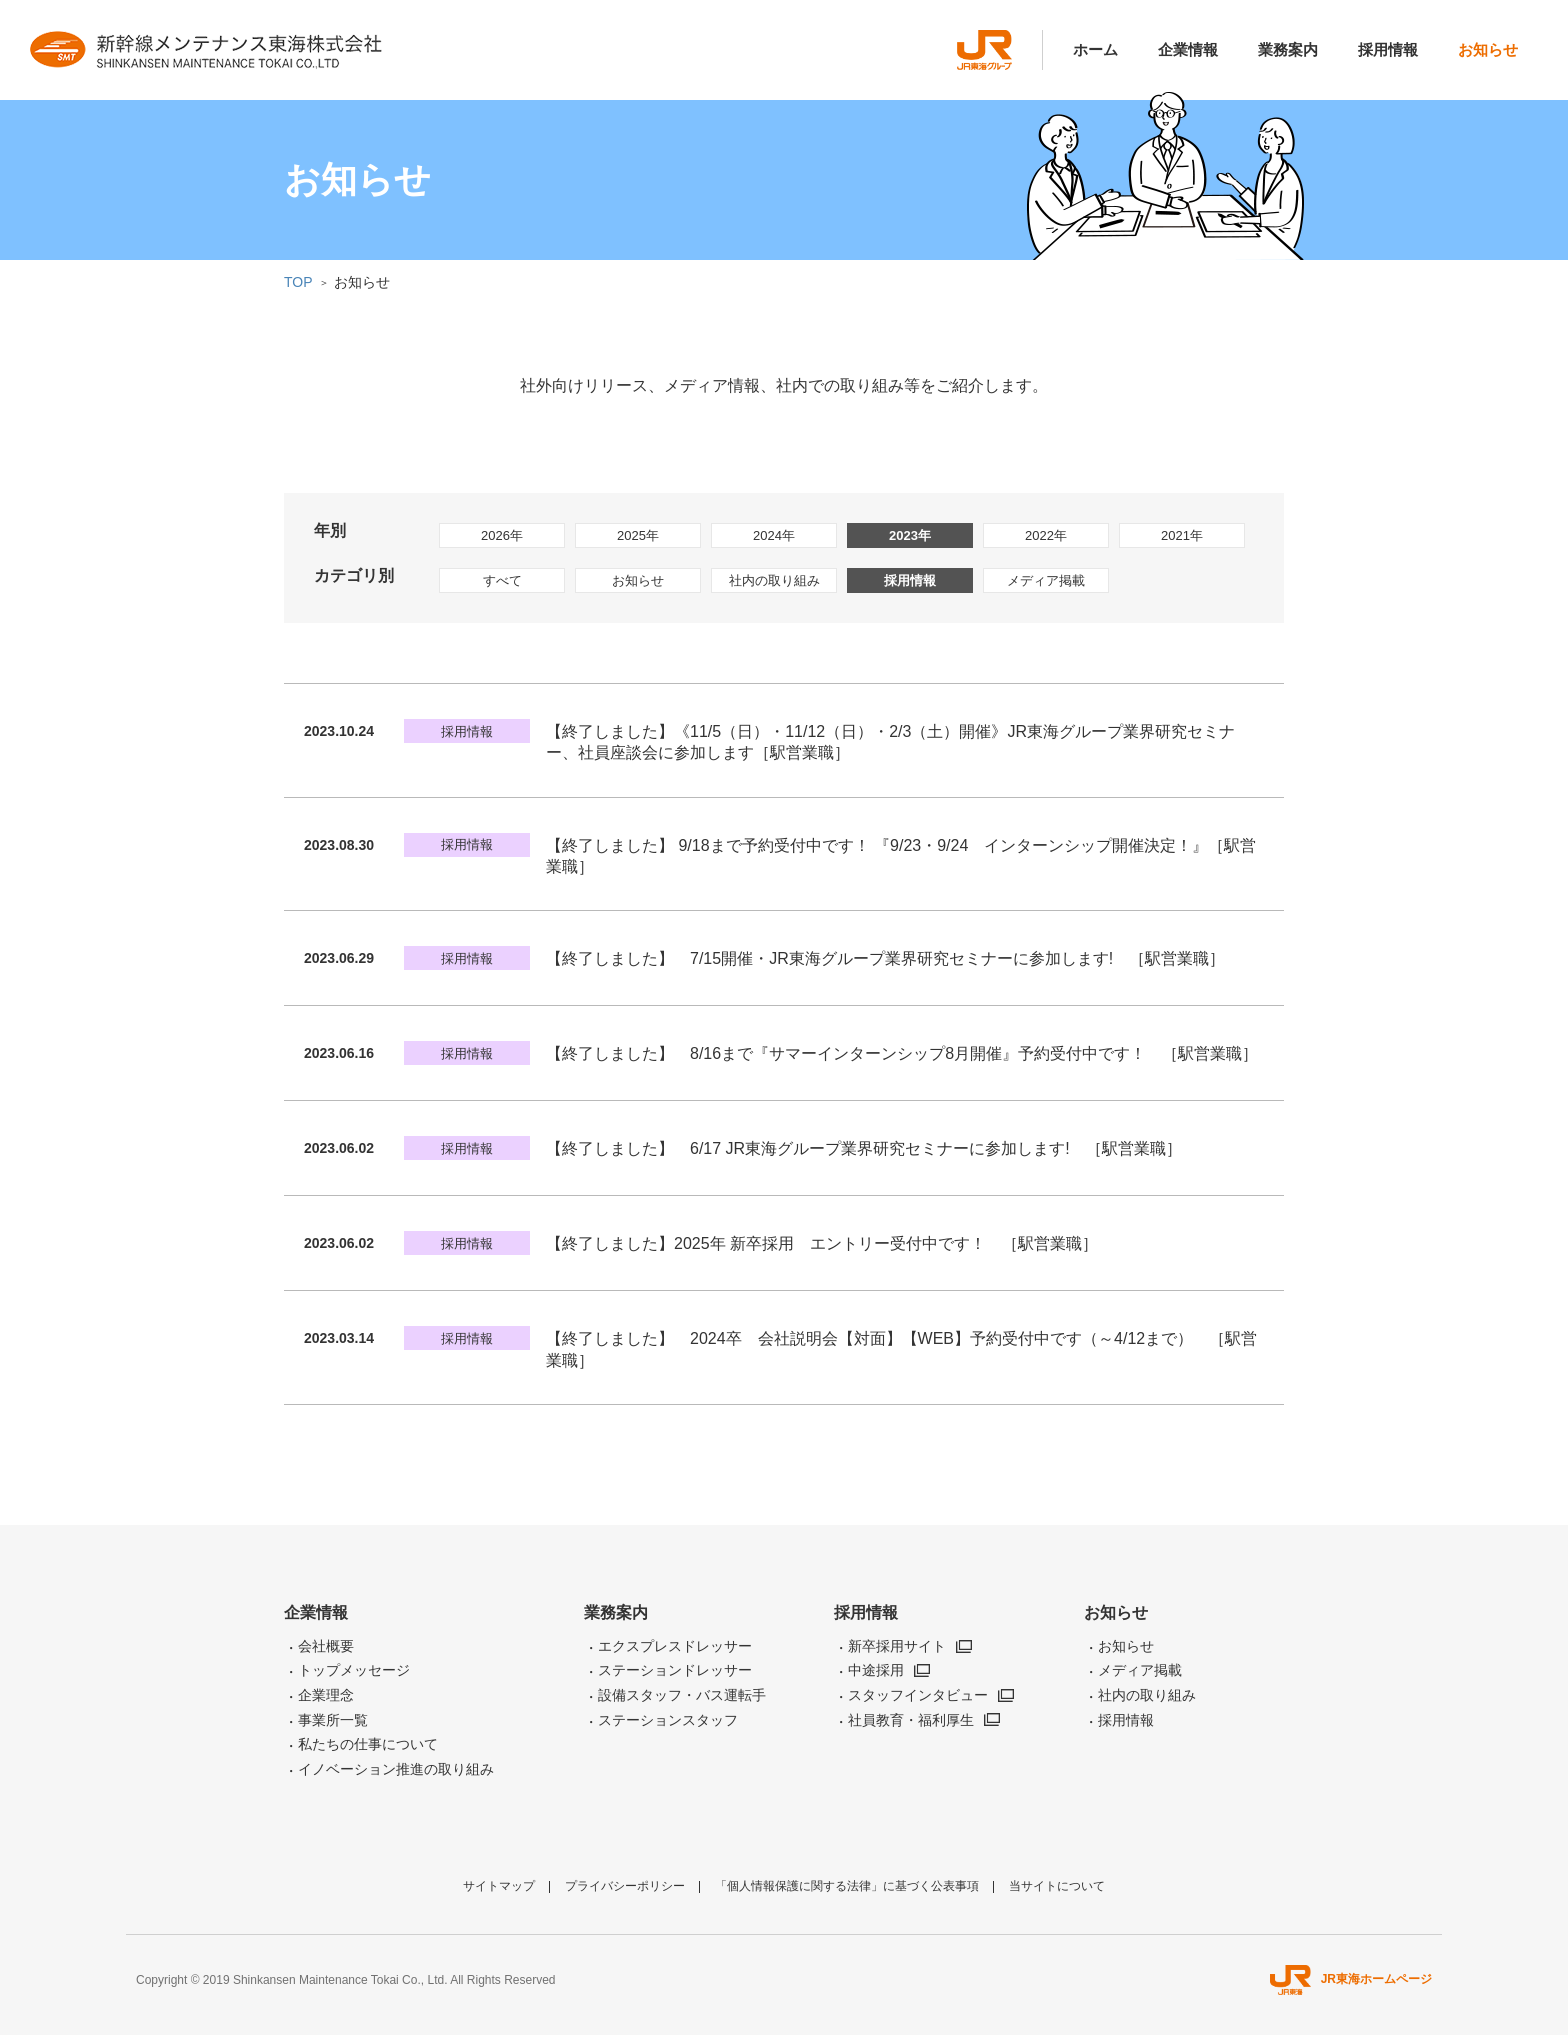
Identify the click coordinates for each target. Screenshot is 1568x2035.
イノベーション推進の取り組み (396, 1769)
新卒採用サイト (897, 1646)
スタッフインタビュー (918, 1695)
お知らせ (1488, 49)
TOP (298, 282)
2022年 (1046, 535)
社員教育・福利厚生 (911, 1720)
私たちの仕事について (368, 1744)
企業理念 (326, 1695)
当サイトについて (1057, 1886)
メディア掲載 (1046, 580)
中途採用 (876, 1670)
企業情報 (1188, 49)
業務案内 (1288, 49)
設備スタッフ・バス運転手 (682, 1695)
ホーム (1095, 49)
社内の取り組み (774, 580)
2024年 (774, 535)
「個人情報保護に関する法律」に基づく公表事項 (847, 1886)
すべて (502, 580)
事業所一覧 (333, 1720)
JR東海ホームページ (1351, 1979)
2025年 (638, 535)
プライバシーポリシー (625, 1886)
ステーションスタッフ (668, 1720)
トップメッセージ (354, 1670)
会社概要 (326, 1646)
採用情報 (1388, 49)
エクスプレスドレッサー (675, 1646)
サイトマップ (499, 1886)
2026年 (502, 535)
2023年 (910, 535)
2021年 (1182, 535)
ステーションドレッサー (675, 1670)
